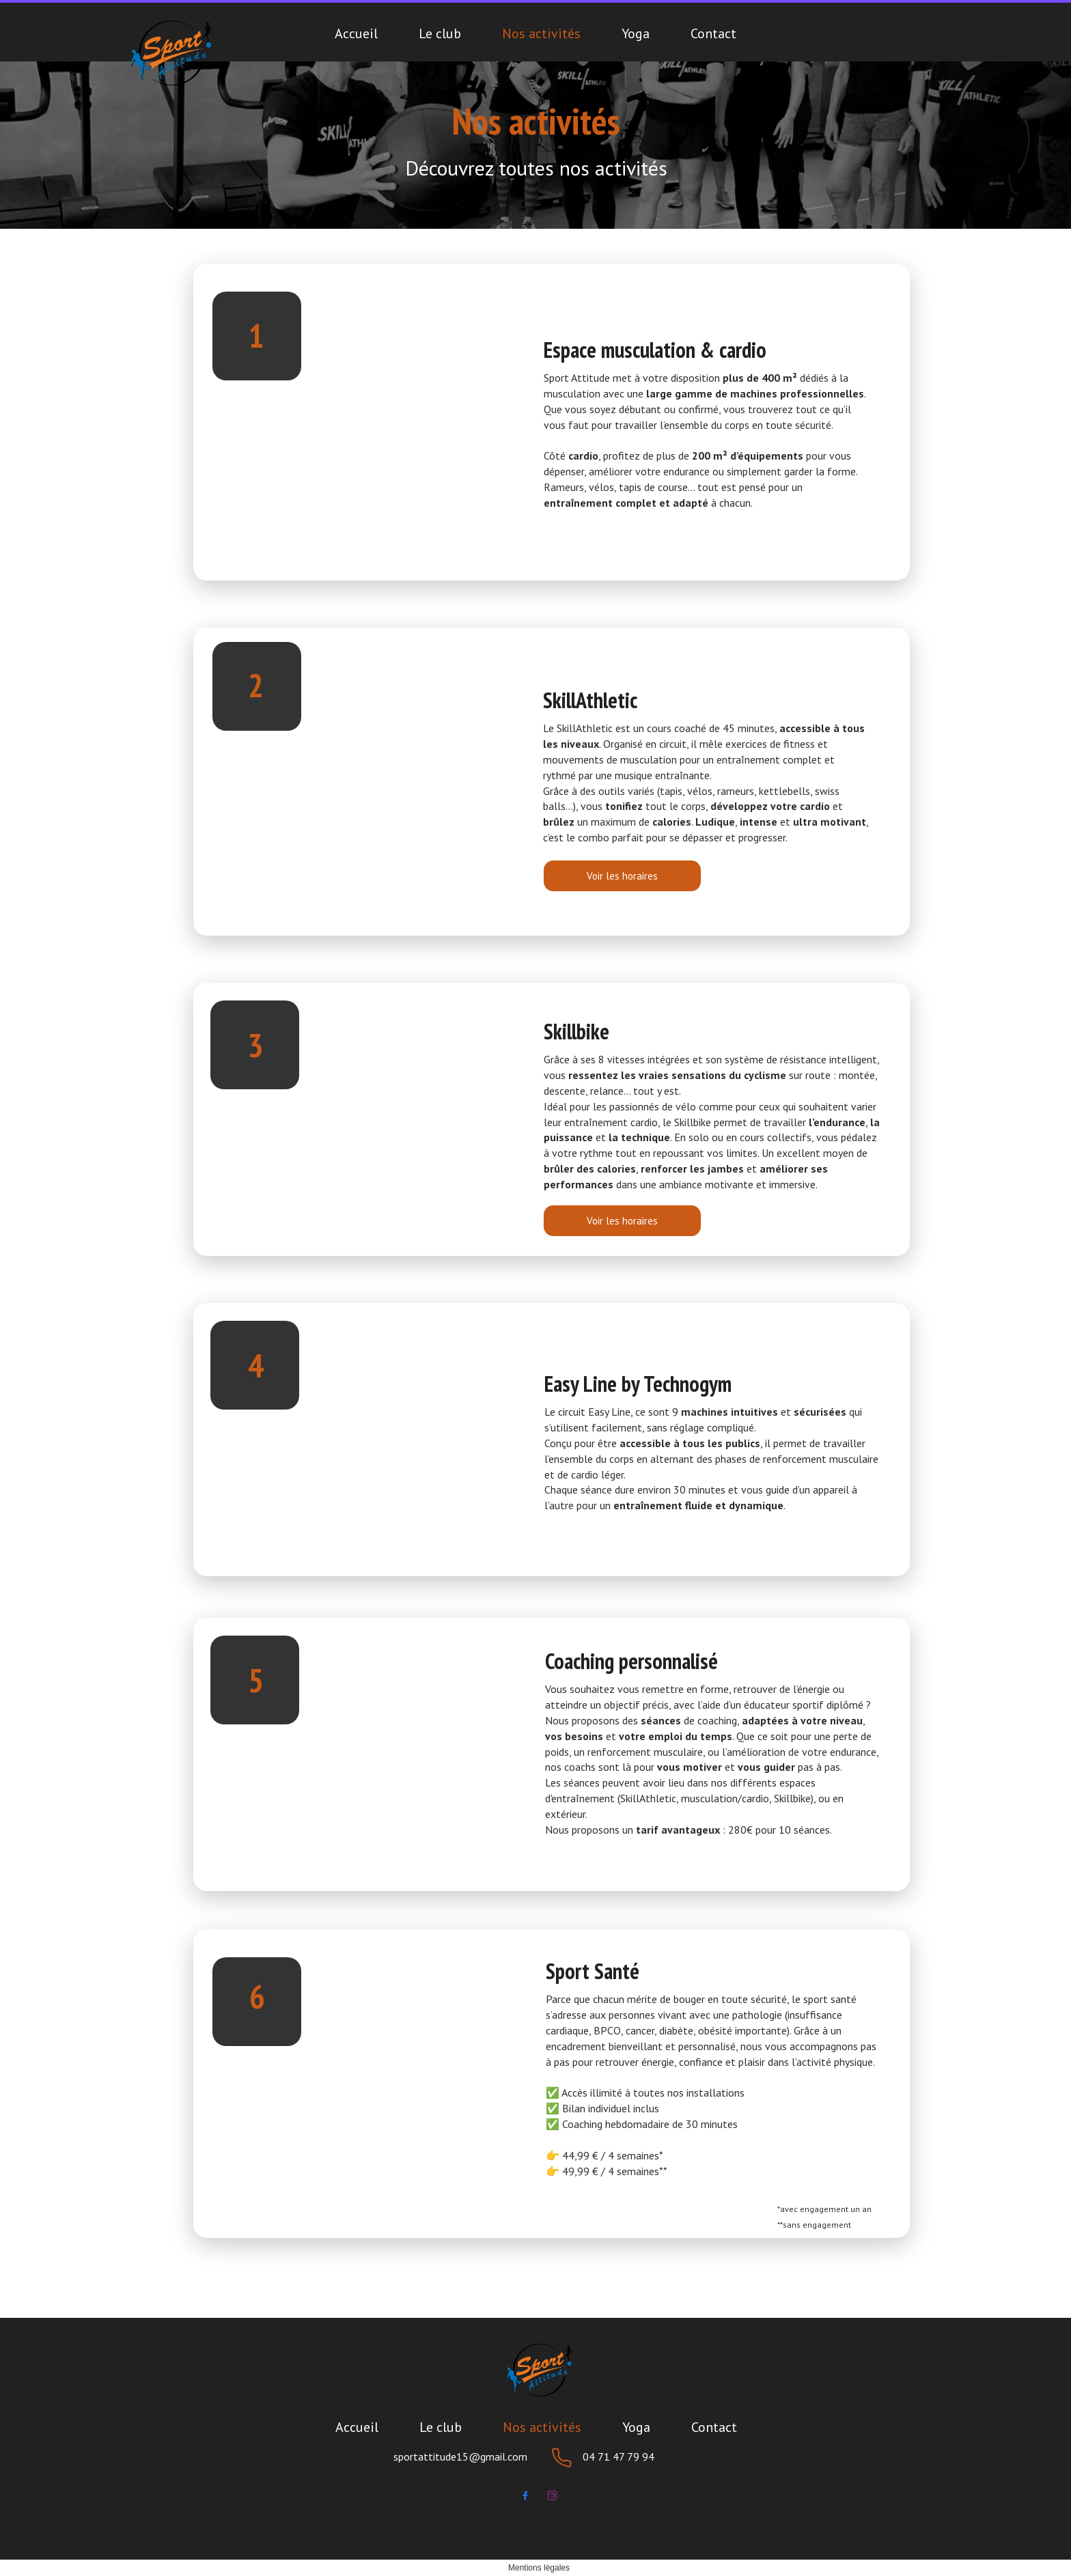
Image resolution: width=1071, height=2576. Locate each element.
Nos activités (541, 33)
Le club (440, 33)
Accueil (356, 33)
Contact (713, 33)
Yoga (636, 33)
